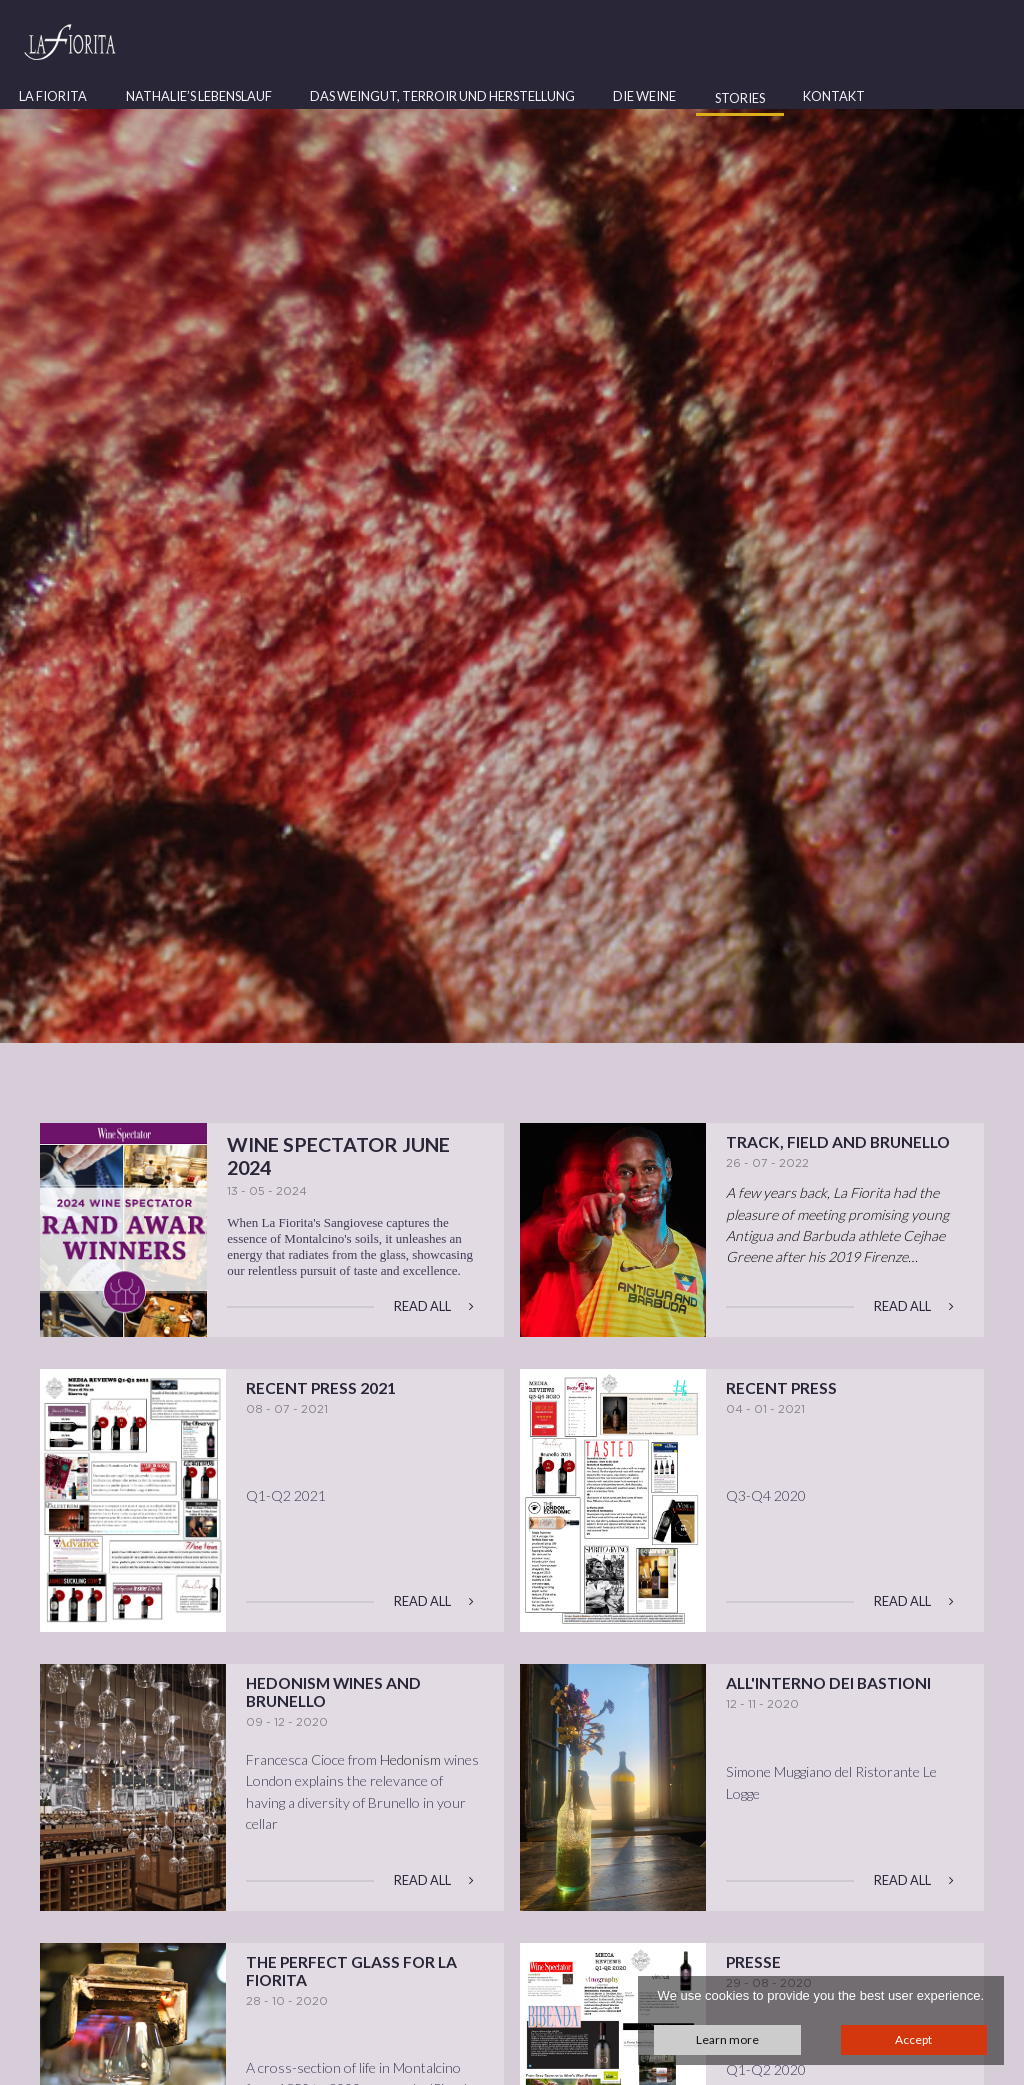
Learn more (727, 2039)
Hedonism (410, 1759)
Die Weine (644, 96)
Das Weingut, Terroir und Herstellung (442, 96)
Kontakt (834, 96)
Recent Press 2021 (321, 1388)
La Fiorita (53, 96)
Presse (753, 1962)
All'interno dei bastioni (828, 1683)
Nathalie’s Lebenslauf (199, 96)
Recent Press (781, 1388)
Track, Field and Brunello (838, 1142)
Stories (740, 98)
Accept (913, 2039)
